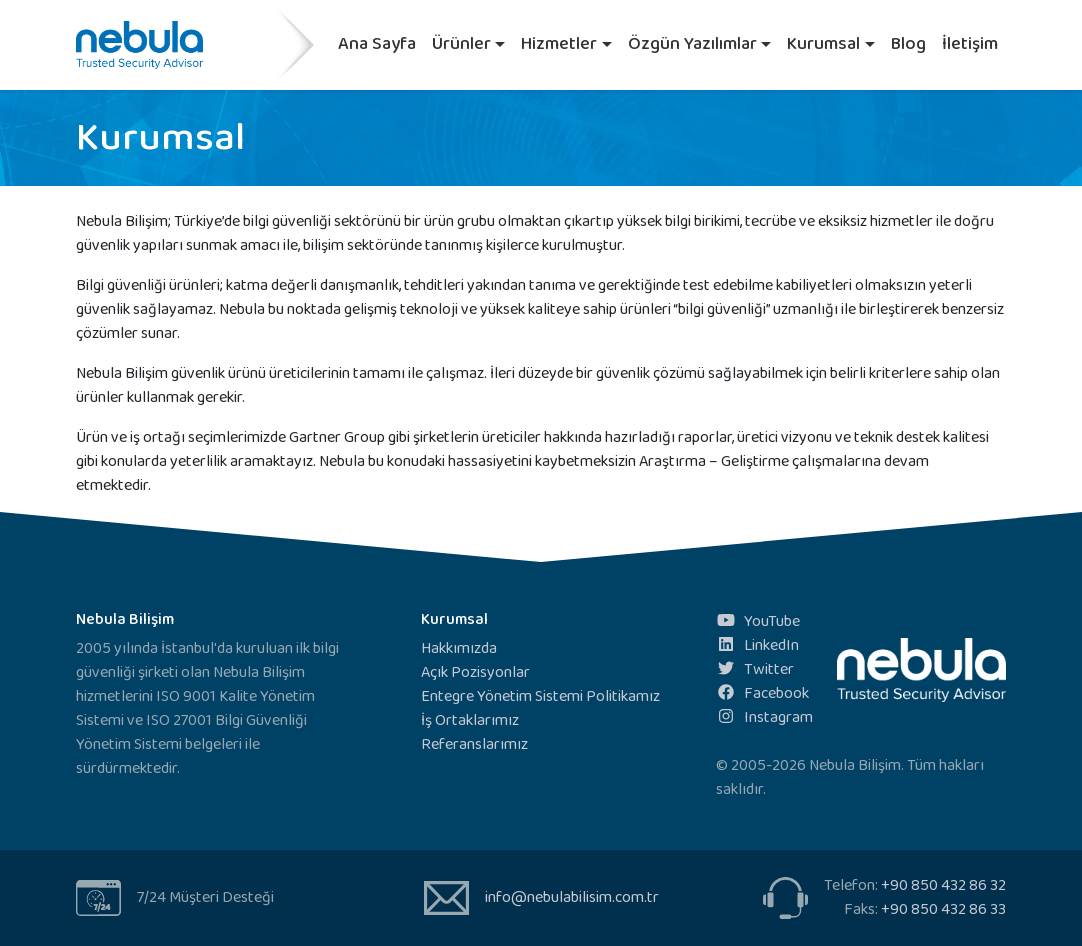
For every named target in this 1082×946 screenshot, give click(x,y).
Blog (908, 44)
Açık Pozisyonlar (475, 672)
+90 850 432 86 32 (943, 885)
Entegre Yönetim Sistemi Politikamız (540, 696)
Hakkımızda (459, 648)
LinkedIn (757, 645)
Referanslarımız (474, 744)
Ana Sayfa (377, 44)
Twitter (755, 669)
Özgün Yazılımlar (692, 44)
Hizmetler (559, 44)
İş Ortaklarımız (470, 720)
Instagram (764, 717)
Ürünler (461, 44)
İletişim (970, 44)
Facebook (762, 693)
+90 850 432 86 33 (943, 909)
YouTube (758, 621)
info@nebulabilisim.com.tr (572, 897)
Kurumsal (823, 44)
